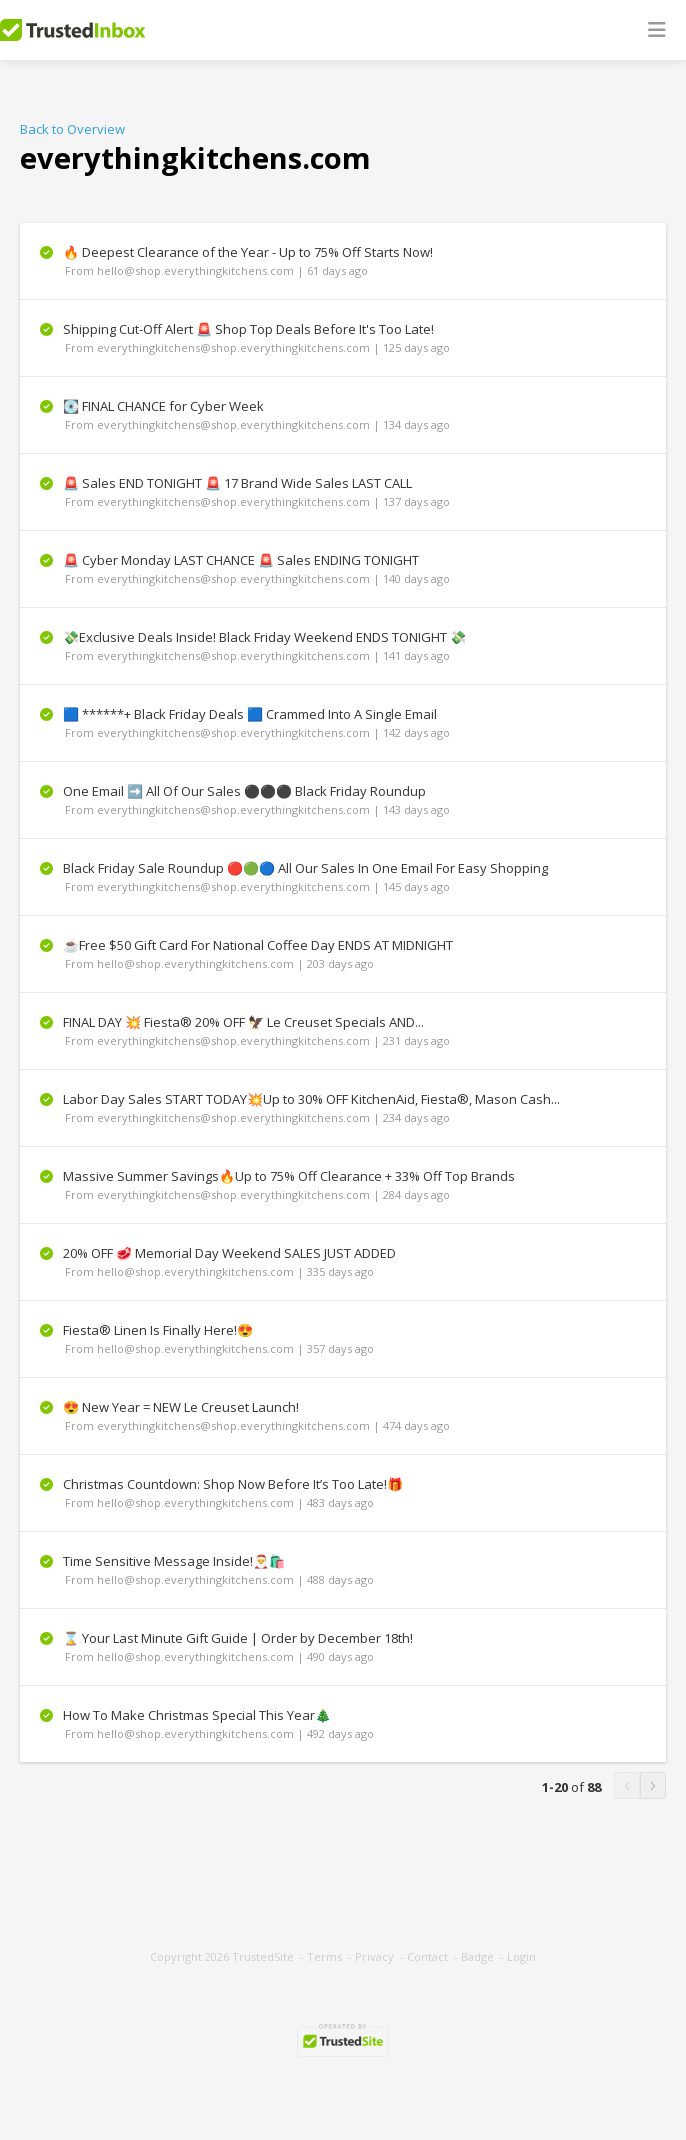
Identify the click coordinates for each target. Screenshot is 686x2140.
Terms (324, 1956)
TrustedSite (263, 1956)
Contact (427, 1956)
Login (521, 1956)
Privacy (374, 1956)
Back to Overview (72, 129)
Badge (477, 1956)
